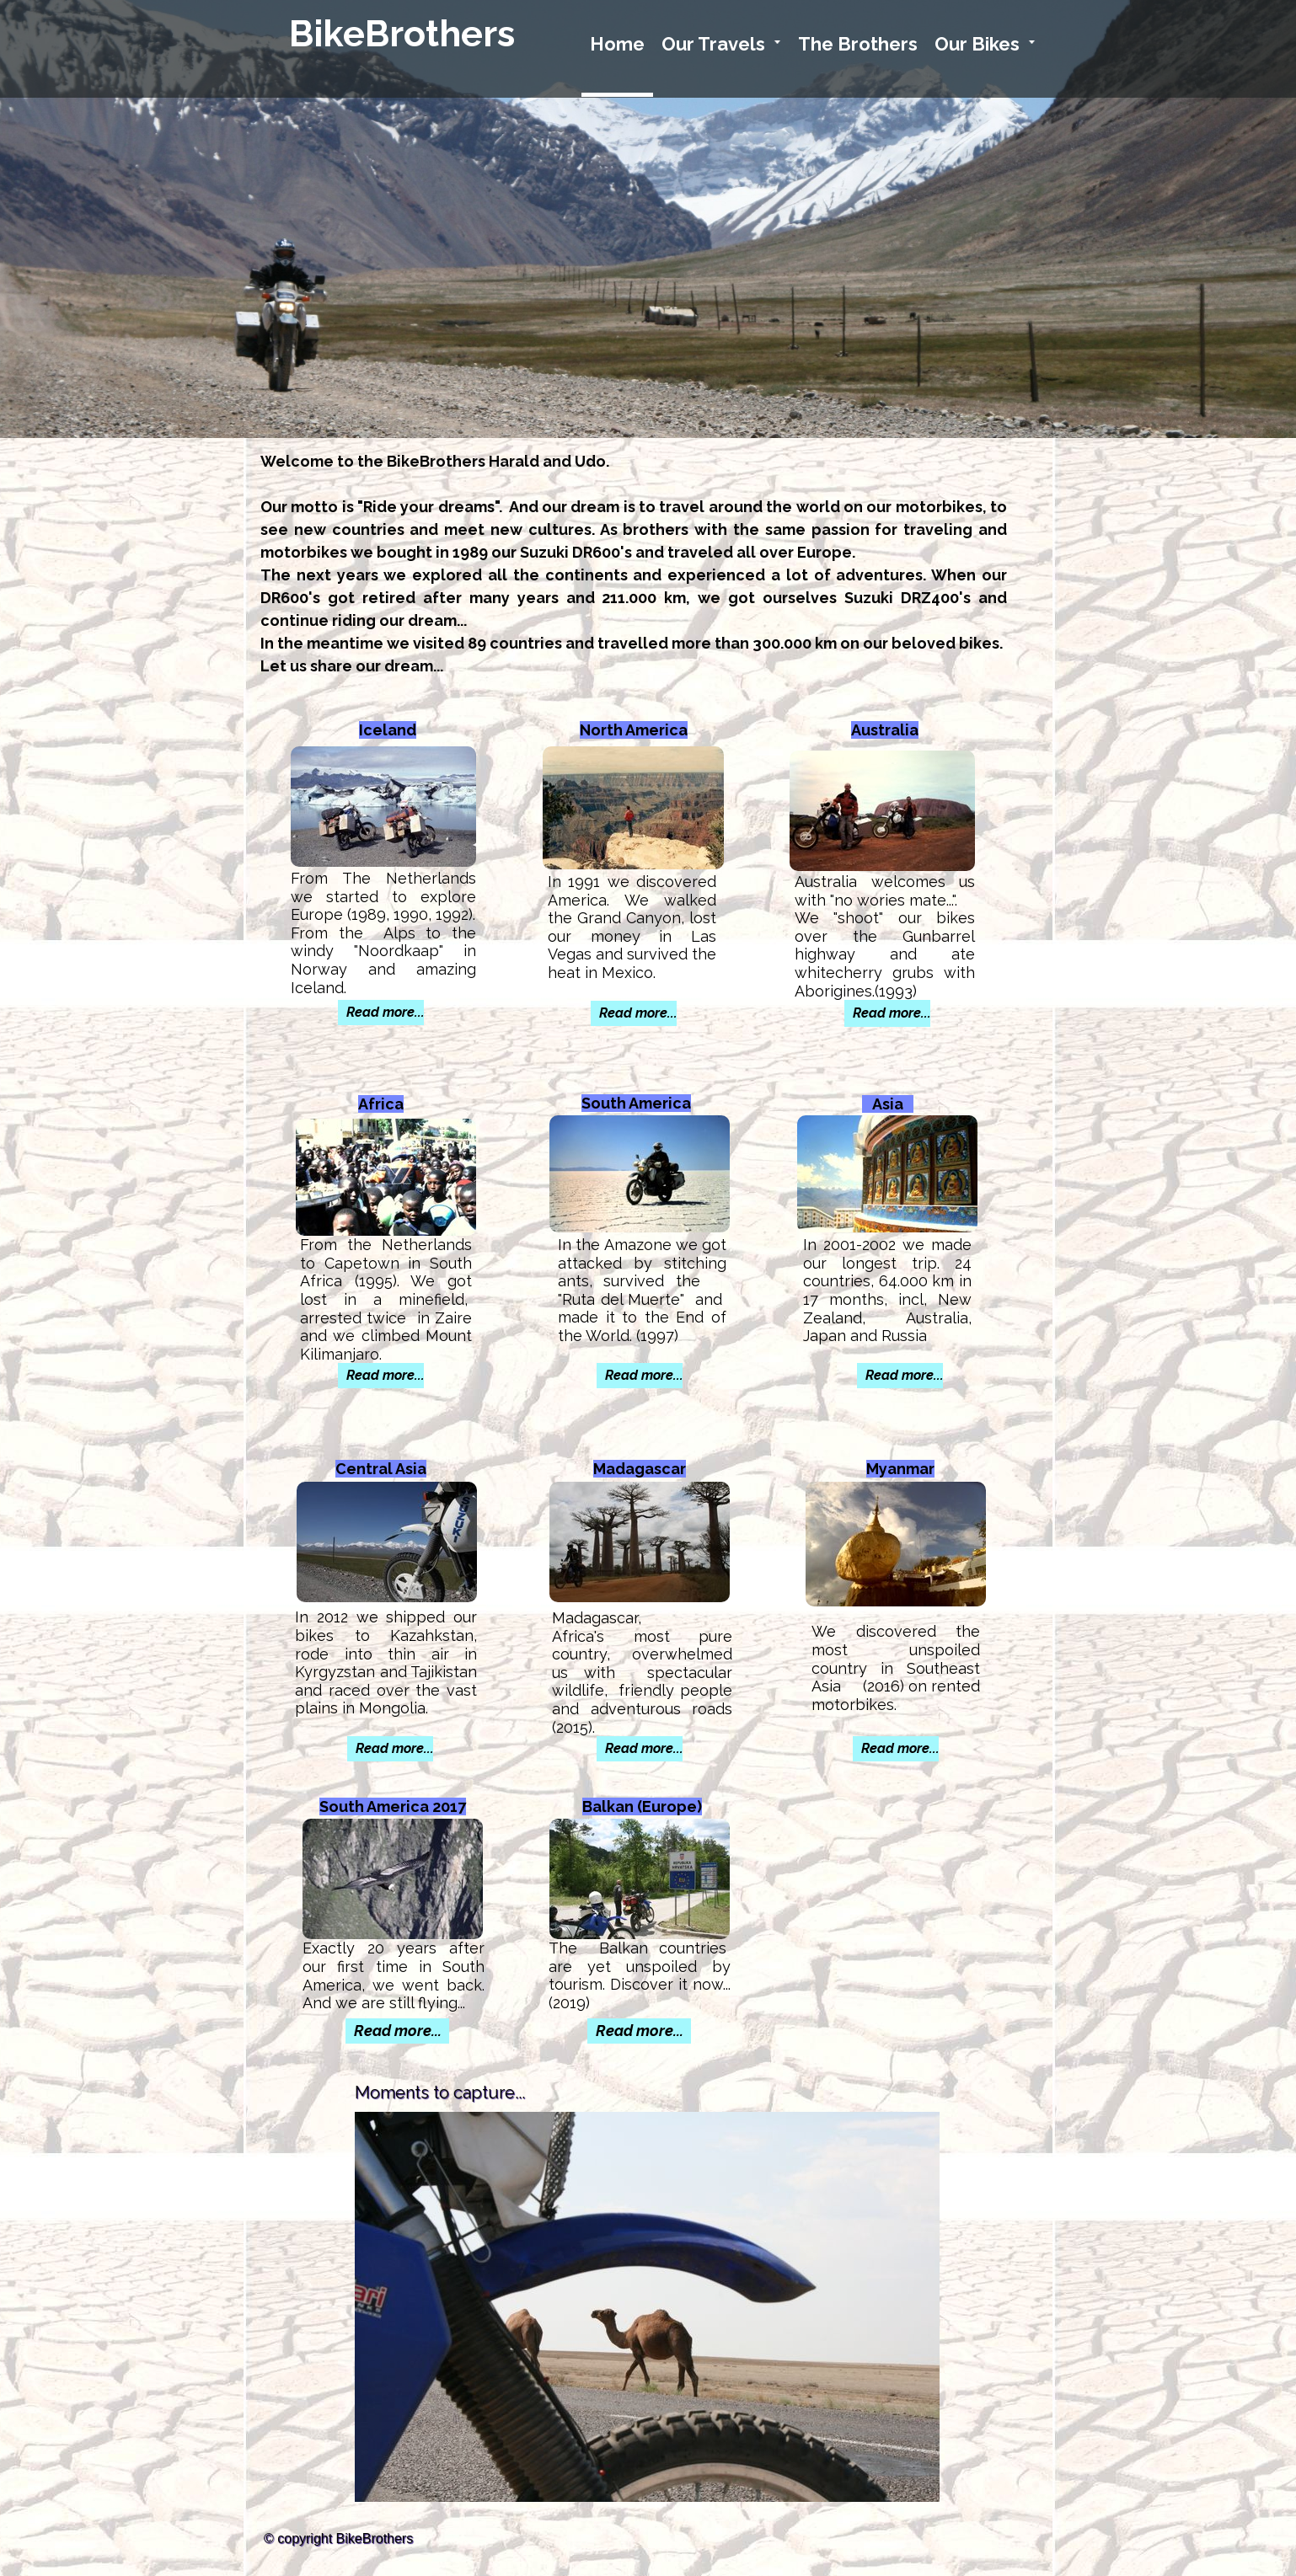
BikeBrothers (402, 34)
